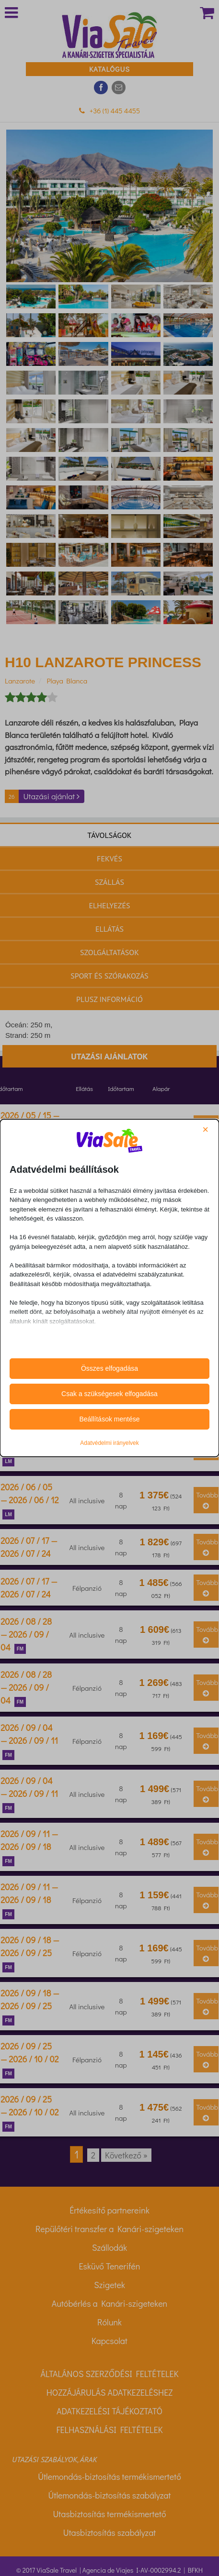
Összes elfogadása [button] (109, 1368)
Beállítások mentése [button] (109, 1419)
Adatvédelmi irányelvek (109, 1443)
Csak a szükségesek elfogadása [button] (109, 1394)
